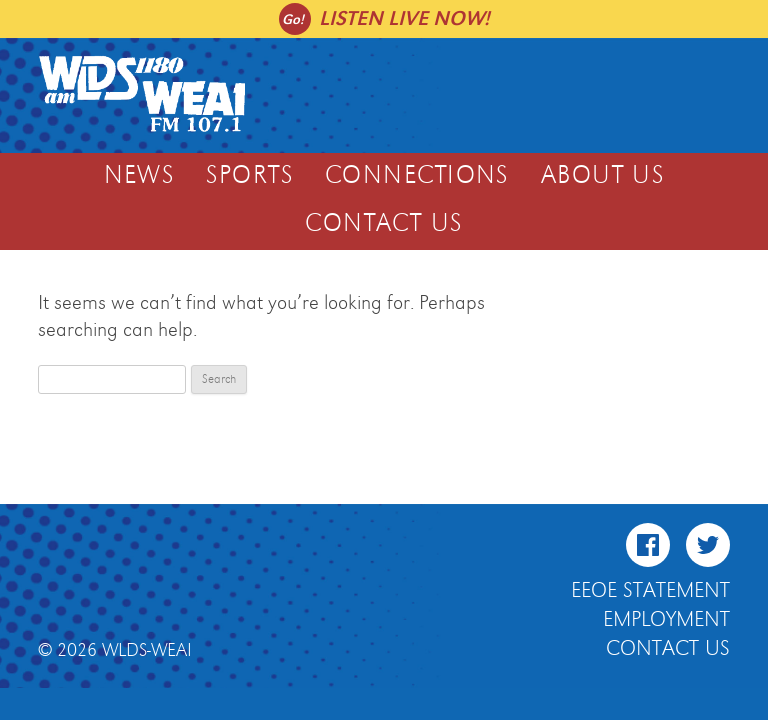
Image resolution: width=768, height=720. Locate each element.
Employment (666, 620)
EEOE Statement (650, 591)
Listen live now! (404, 18)
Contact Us (383, 224)
